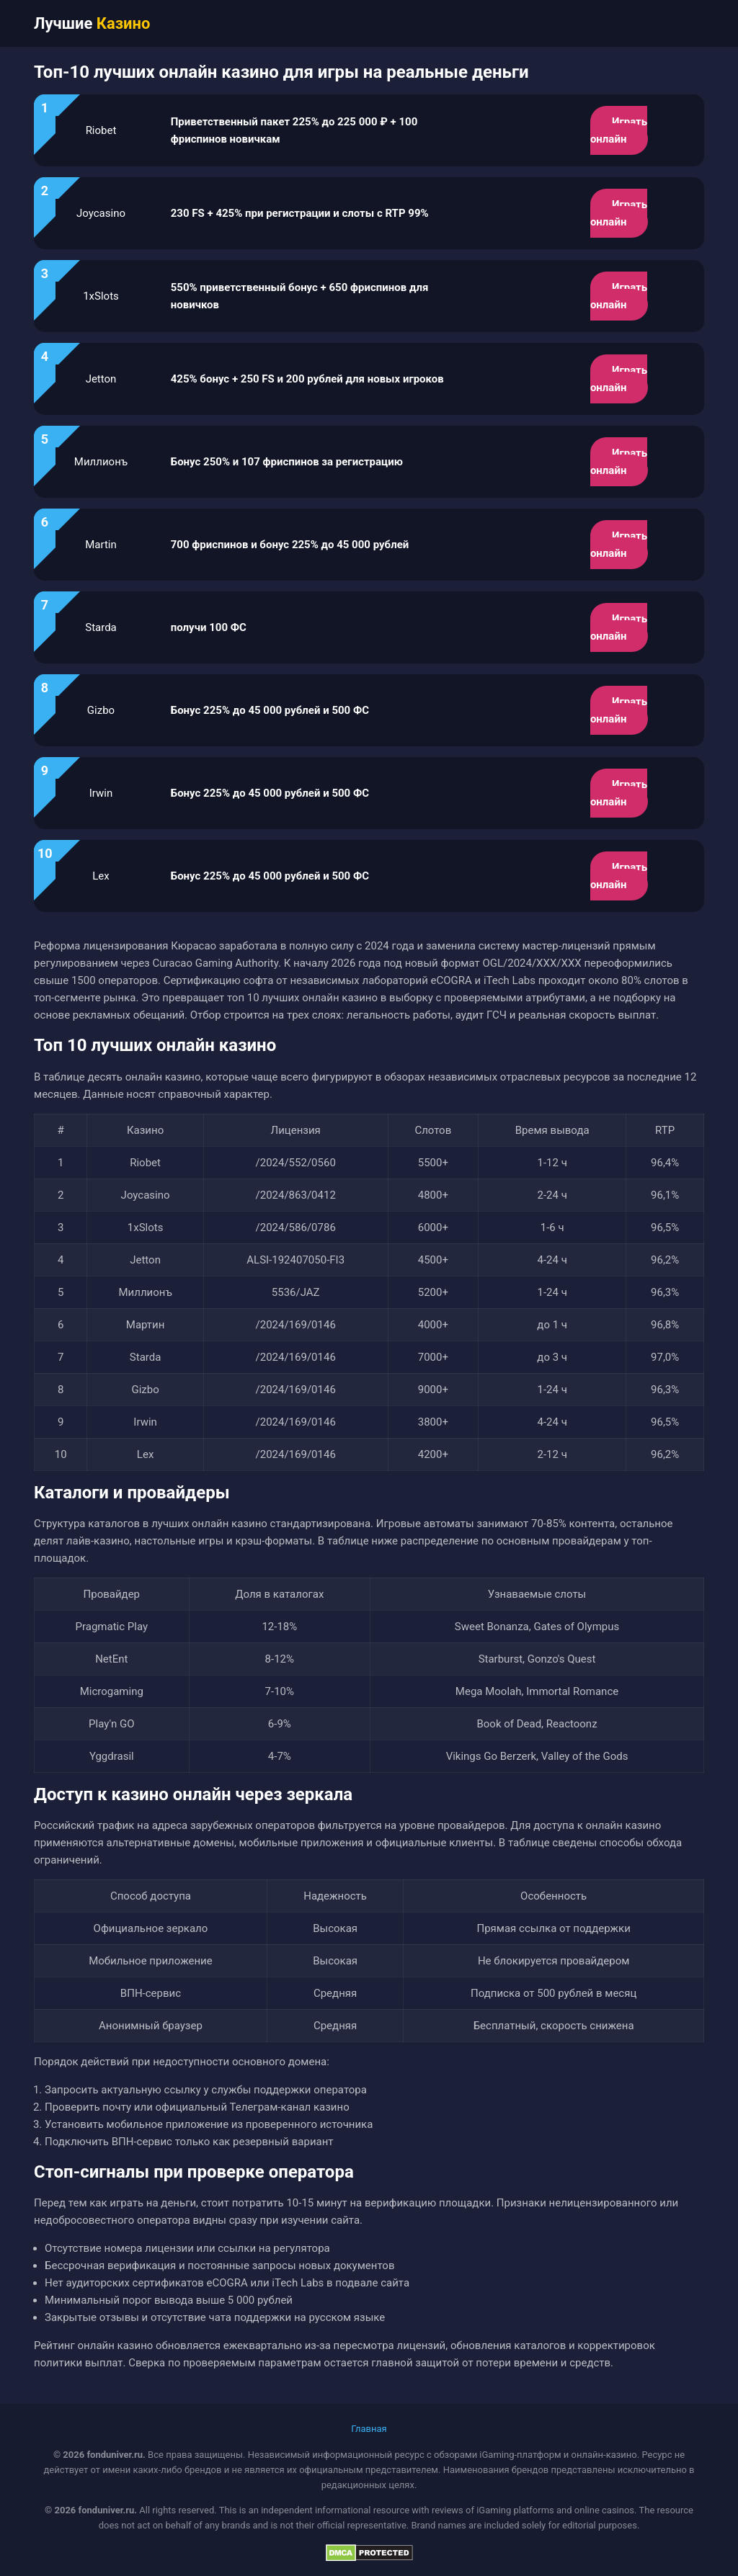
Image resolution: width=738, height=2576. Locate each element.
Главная (368, 2428)
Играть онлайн (618, 130)
